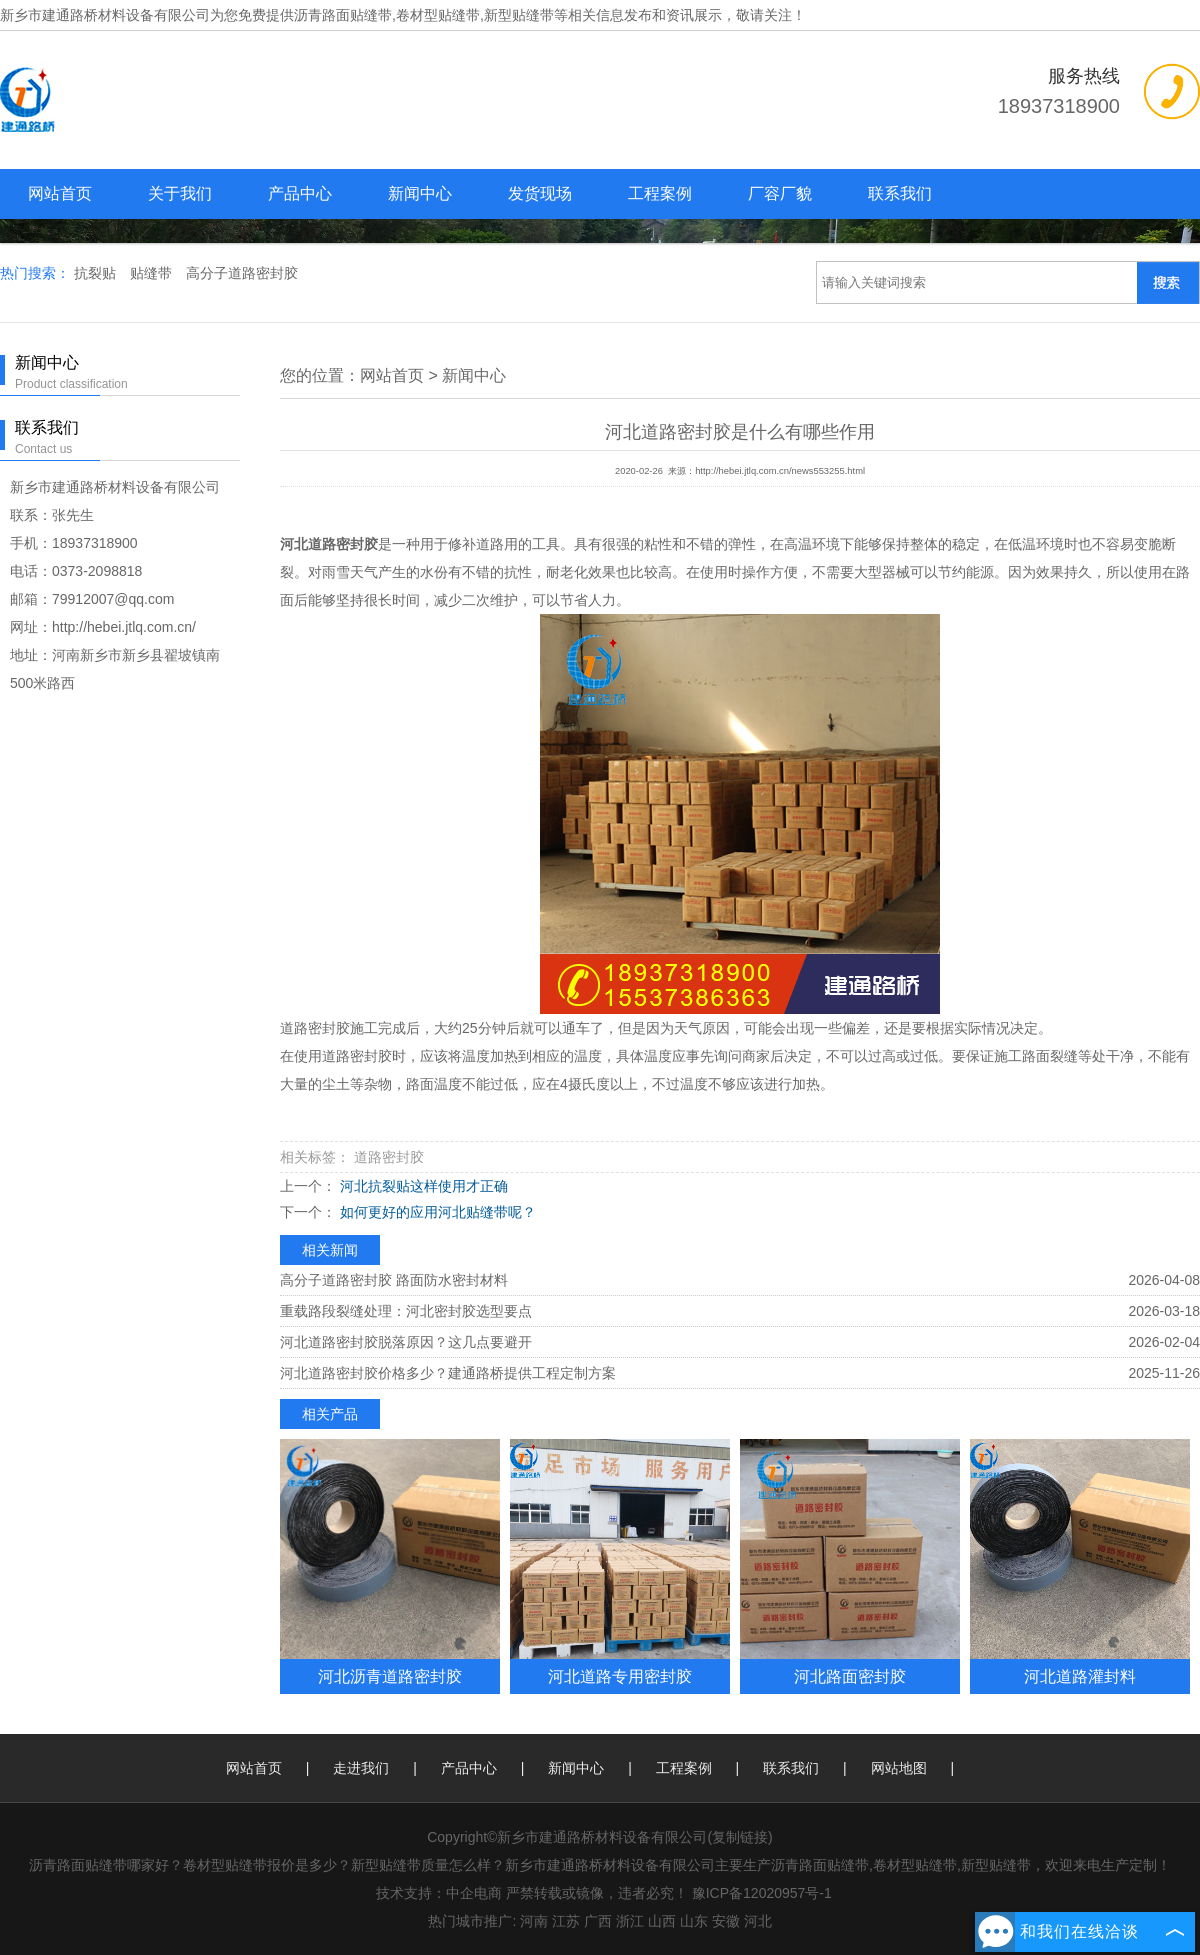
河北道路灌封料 (1080, 1676)
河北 (758, 1921)
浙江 (630, 1921)
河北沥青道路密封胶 (390, 1676)
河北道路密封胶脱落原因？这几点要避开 (406, 1342)
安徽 (726, 1921)
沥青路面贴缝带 (343, 15)
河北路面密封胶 (850, 1676)
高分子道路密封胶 (242, 273)
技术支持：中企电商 (439, 1893)
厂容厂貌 (780, 193)
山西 (662, 1921)
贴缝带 (153, 273)
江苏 (566, 1921)
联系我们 (900, 193)
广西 (598, 1921)
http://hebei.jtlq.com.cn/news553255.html (780, 471)
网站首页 (60, 193)
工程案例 (660, 193)
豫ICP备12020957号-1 (762, 1893)
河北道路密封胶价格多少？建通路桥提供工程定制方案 (448, 1373)
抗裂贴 (97, 273)
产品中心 (300, 193)
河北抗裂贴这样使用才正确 (422, 1186)
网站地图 (899, 1768)
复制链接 (740, 1837)
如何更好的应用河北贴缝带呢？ (436, 1212)
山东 (694, 1921)
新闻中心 (420, 193)
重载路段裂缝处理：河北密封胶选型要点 (406, 1311)
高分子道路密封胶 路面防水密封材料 (394, 1280)
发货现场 (540, 193)
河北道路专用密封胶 (620, 1676)
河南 (534, 1921)
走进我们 (361, 1768)
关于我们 (180, 193)
